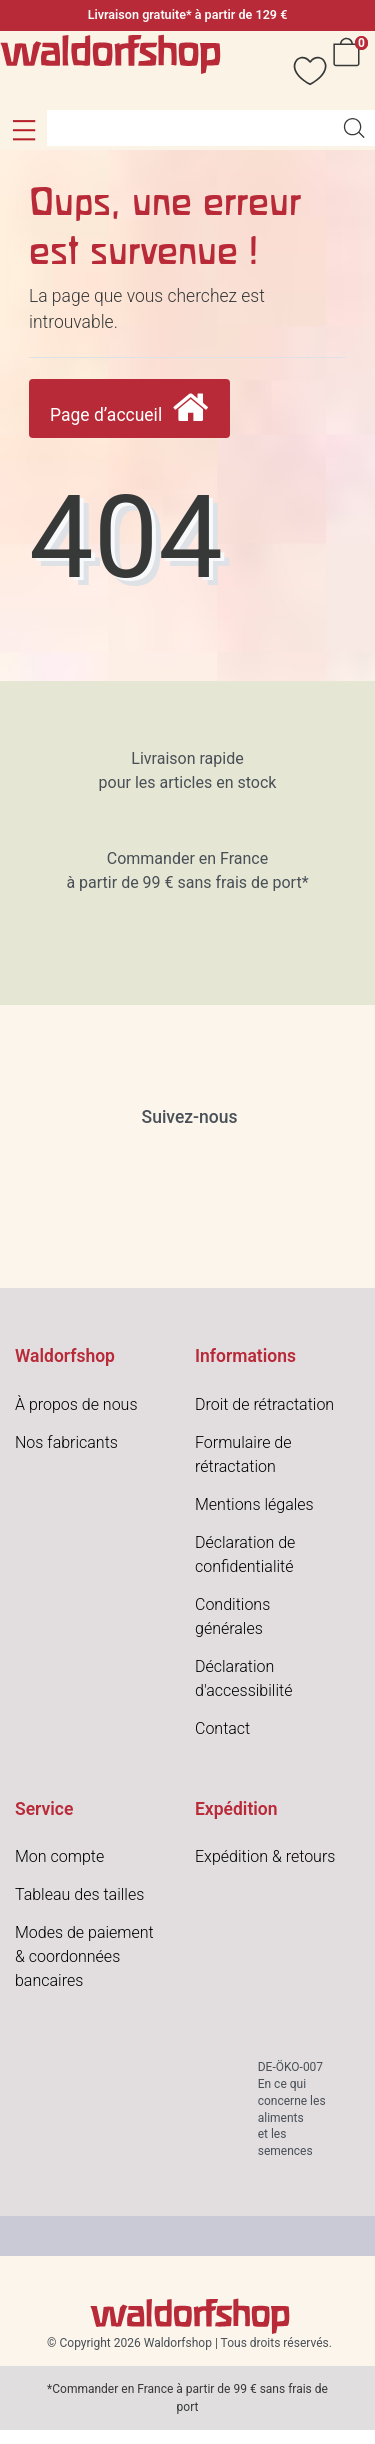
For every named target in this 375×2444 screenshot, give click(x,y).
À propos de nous (76, 1404)
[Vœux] (300, 70)
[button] (23, 130)
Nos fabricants (66, 1442)
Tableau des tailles (79, 1894)
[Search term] (190, 128)
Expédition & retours (265, 1856)
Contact (222, 1728)
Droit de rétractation (264, 1404)
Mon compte (59, 1856)
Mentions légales (254, 1504)
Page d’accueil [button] (129, 408)
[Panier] (350, 70)
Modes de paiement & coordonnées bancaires (84, 1956)
